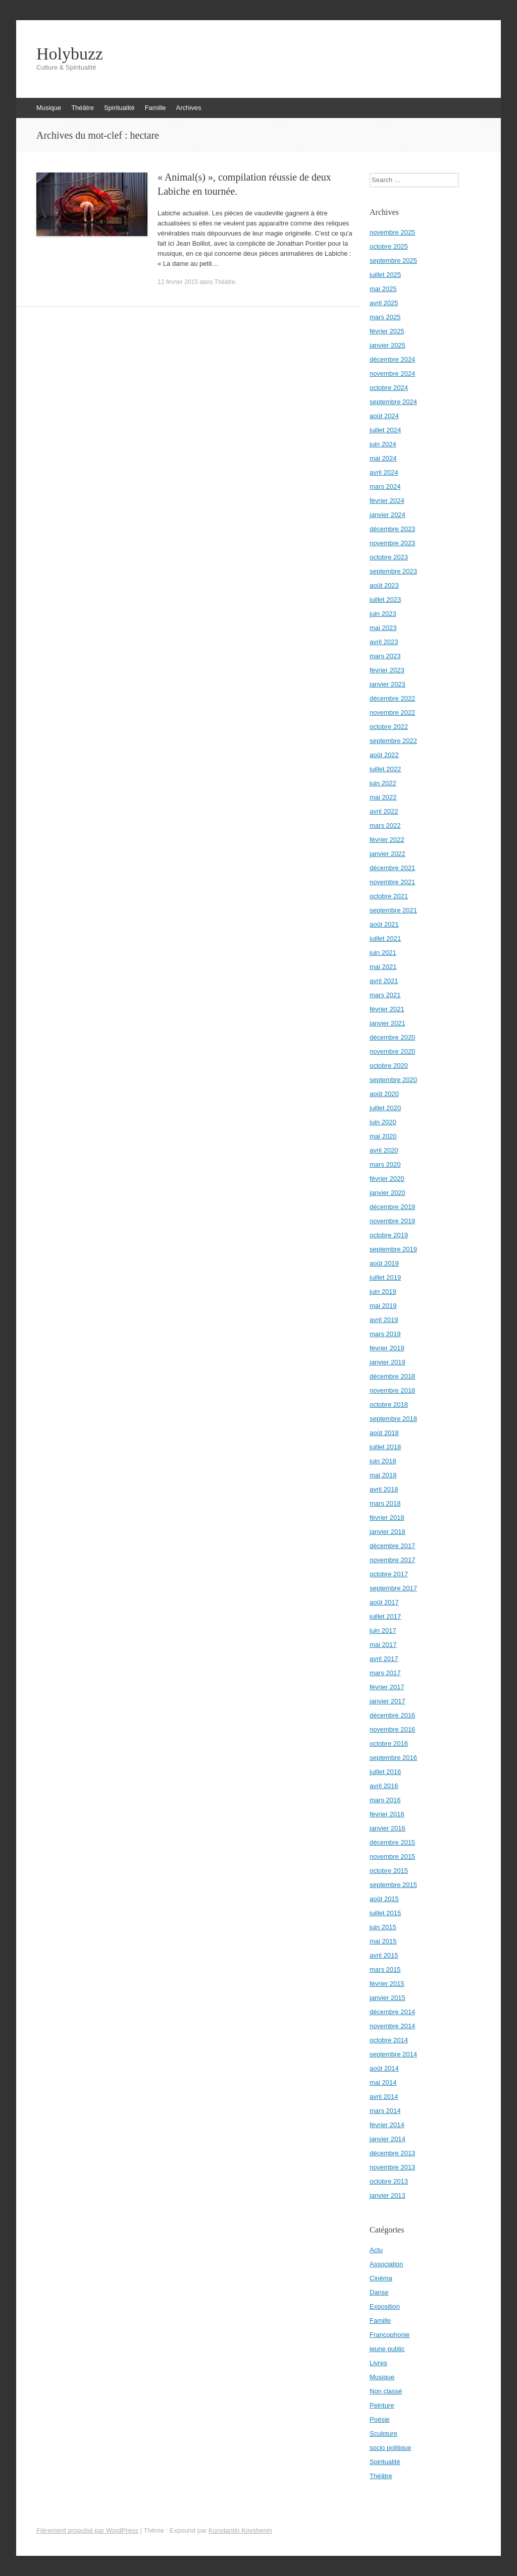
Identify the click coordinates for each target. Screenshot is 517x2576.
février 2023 (387, 670)
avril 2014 (384, 2096)
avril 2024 (384, 472)
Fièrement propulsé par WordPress (87, 2530)
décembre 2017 (392, 1546)
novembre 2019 (392, 1221)
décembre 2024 (392, 359)
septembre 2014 (393, 2054)
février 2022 (387, 839)
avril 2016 (384, 1786)
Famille (155, 107)
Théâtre (82, 107)
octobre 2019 (389, 1235)
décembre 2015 (392, 1842)
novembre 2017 (392, 1560)
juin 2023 (383, 613)
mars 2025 (385, 317)
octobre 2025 (389, 246)
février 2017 (387, 1687)
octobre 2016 (389, 1743)
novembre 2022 (392, 712)
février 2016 (387, 1814)
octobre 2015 (389, 1870)
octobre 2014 (389, 2040)
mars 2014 (385, 2110)
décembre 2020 (392, 1037)
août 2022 (384, 755)
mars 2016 (385, 1800)
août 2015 (384, 1899)
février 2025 (387, 331)
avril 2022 (384, 811)
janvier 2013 (387, 2195)
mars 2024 (385, 486)
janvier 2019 (387, 1362)
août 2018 (384, 1433)
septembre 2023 (393, 571)
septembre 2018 (393, 1418)
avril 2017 (384, 1659)
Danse (379, 2292)
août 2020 (384, 1094)
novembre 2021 (392, 882)
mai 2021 (383, 966)
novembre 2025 (392, 232)
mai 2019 (383, 1305)
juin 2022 (383, 783)
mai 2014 (383, 2082)
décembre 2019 (392, 1207)
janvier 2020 (387, 1192)
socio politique (390, 2447)
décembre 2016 (392, 1715)
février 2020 (387, 1178)
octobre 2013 (389, 2181)
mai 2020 (383, 1136)
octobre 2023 (389, 557)
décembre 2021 (392, 868)
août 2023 (384, 585)
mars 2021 (385, 995)
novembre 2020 (392, 1051)
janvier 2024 (387, 515)
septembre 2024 (393, 402)
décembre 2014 (392, 2012)
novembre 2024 (392, 373)
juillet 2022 (385, 769)
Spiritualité (119, 107)
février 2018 (387, 1517)
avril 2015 (384, 1955)
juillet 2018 (385, 1447)
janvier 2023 (387, 684)
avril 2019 (384, 1320)
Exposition (385, 2306)
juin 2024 (383, 444)
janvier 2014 (387, 2139)
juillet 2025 (385, 274)
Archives (188, 107)
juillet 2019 (385, 1277)
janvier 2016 (387, 1828)
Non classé (386, 2391)
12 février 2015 (178, 281)
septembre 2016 (393, 1757)
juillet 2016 (385, 1772)
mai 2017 (383, 1644)
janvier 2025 (387, 345)
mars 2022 (385, 825)
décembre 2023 (392, 529)
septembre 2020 (393, 1079)
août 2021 (384, 924)
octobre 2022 (389, 726)
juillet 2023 (385, 599)
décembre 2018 (392, 1376)
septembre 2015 (393, 1884)
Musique (48, 107)
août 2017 (384, 1602)
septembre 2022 (393, 741)
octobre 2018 (389, 1404)
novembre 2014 (392, 2026)
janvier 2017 (387, 1701)
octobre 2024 (389, 387)
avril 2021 (384, 981)
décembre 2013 (392, 2153)
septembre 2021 (393, 910)
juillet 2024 (385, 430)
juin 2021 (383, 952)
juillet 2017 (385, 1616)
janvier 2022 (387, 853)
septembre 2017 (393, 1588)
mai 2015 (383, 1941)
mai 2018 (383, 1475)
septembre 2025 (393, 260)
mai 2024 (383, 458)
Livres (378, 2363)
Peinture (382, 2405)
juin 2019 (383, 1291)
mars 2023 (385, 656)
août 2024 (384, 416)
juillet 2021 (385, 938)
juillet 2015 (385, 1913)
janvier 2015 (387, 1997)
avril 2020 (384, 1150)
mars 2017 (385, 1673)
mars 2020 (385, 1164)
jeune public (387, 2349)
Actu (376, 2250)
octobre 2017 (389, 1574)
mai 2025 (383, 289)
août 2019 (384, 1263)
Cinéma (381, 2278)
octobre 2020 (389, 1065)
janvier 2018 (387, 1531)
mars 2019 (385, 1334)
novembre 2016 (392, 1729)
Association (386, 2264)
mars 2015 (385, 1969)
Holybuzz (69, 54)
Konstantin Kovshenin (240, 2530)
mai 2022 (383, 797)
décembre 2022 (392, 698)
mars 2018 (385, 1503)
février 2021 (387, 1009)
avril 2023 (384, 642)
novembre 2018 (392, 1390)
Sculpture (383, 2433)
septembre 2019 (393, 1249)
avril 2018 (384, 1489)
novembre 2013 (392, 2167)
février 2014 (387, 2125)
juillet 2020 (385, 1108)
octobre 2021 (389, 896)
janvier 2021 (387, 1023)
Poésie (380, 2419)
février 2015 (387, 1983)
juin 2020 (383, 1122)
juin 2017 (383, 1630)
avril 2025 (384, 303)
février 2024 (387, 500)
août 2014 (384, 2068)
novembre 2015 (392, 1856)
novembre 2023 (392, 543)
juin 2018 (383, 1461)
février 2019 (387, 1348)
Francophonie (390, 2334)
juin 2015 (383, 1927)
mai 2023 (383, 628)
